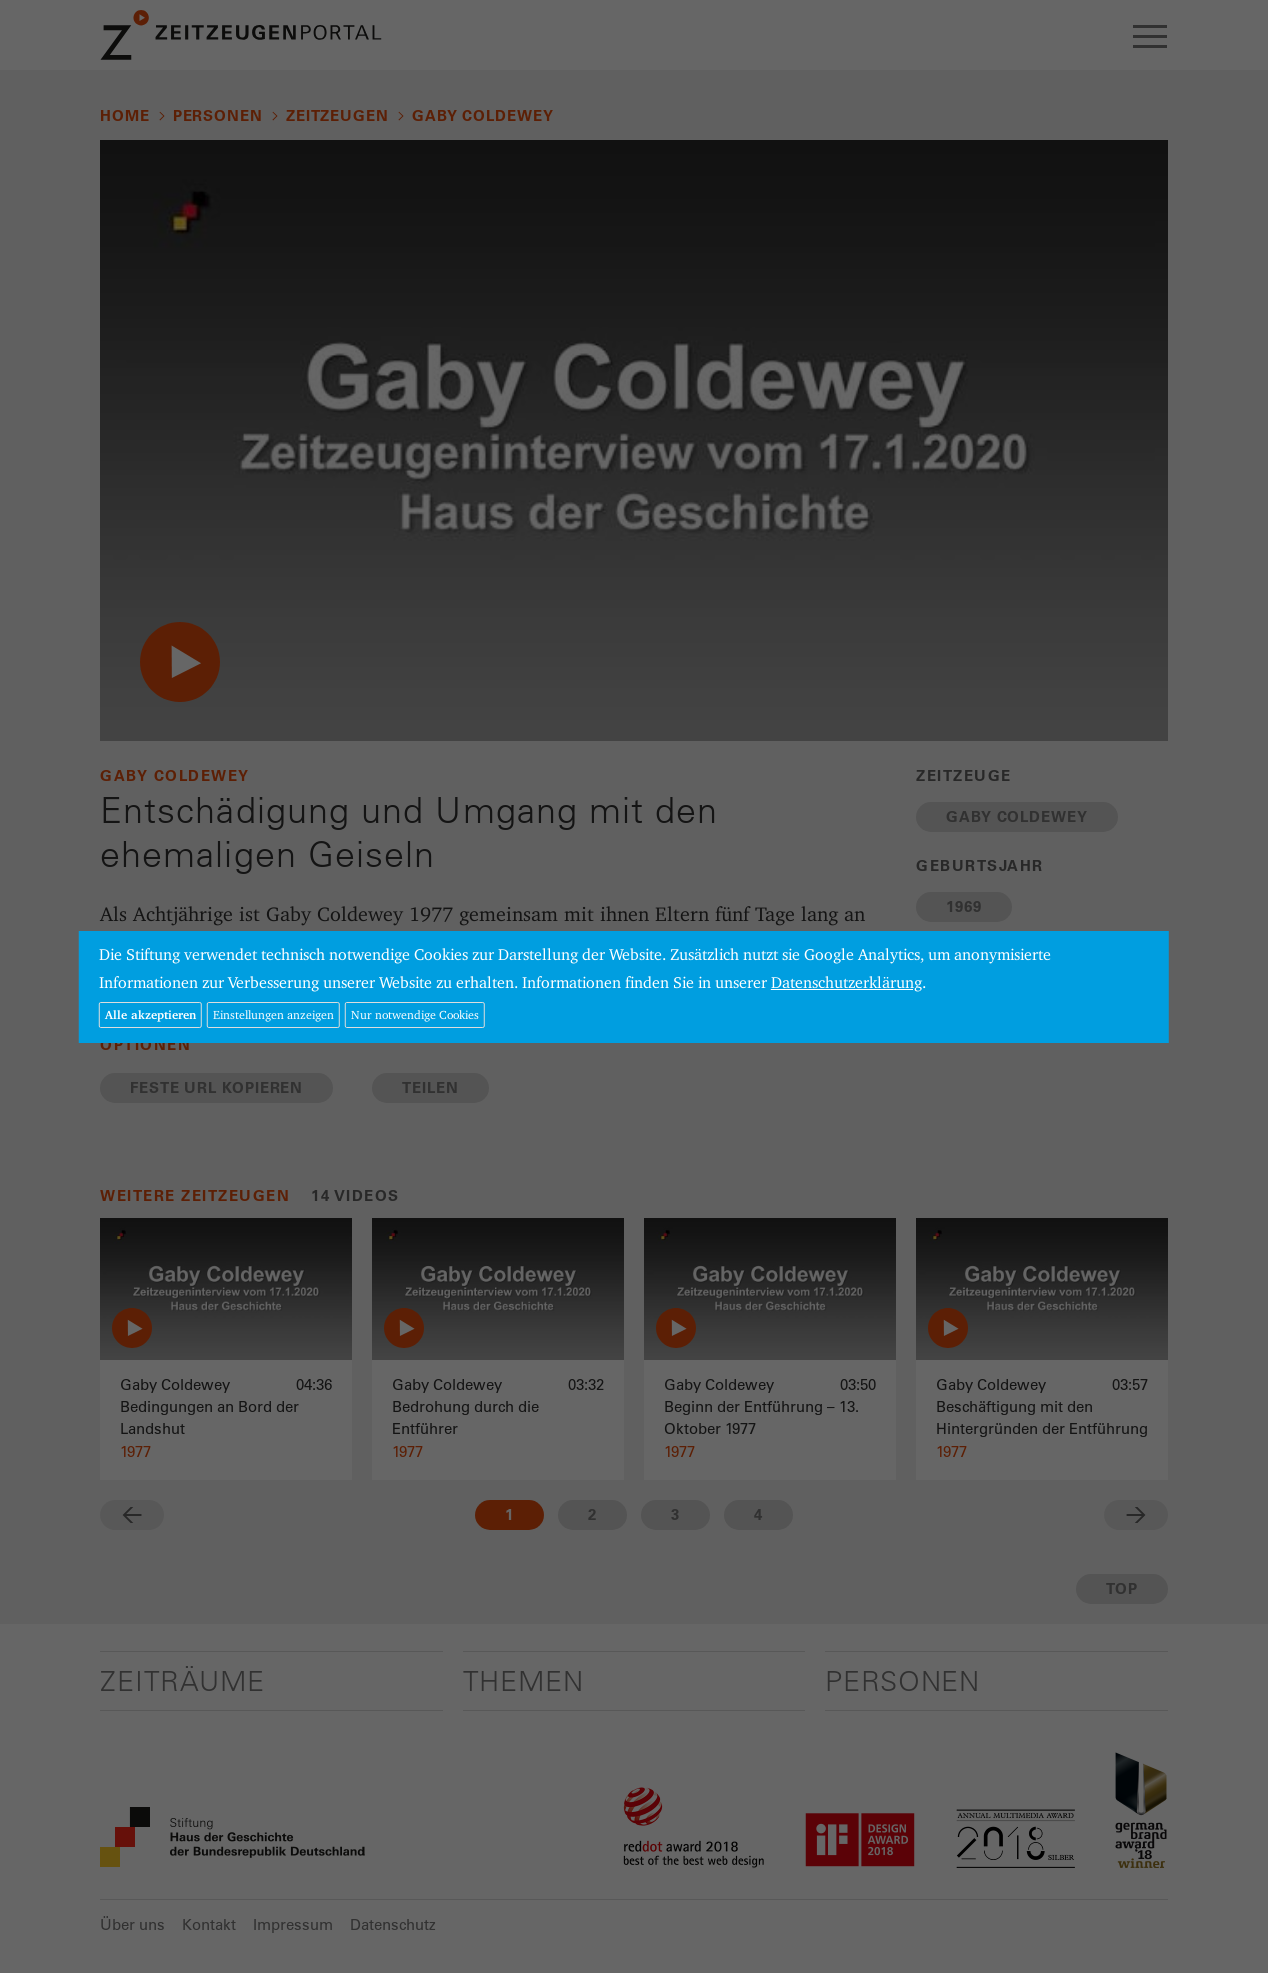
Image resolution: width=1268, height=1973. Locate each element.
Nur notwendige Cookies (415, 1014)
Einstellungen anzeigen (273, 1014)
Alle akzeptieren (150, 1014)
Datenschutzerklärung (846, 982)
